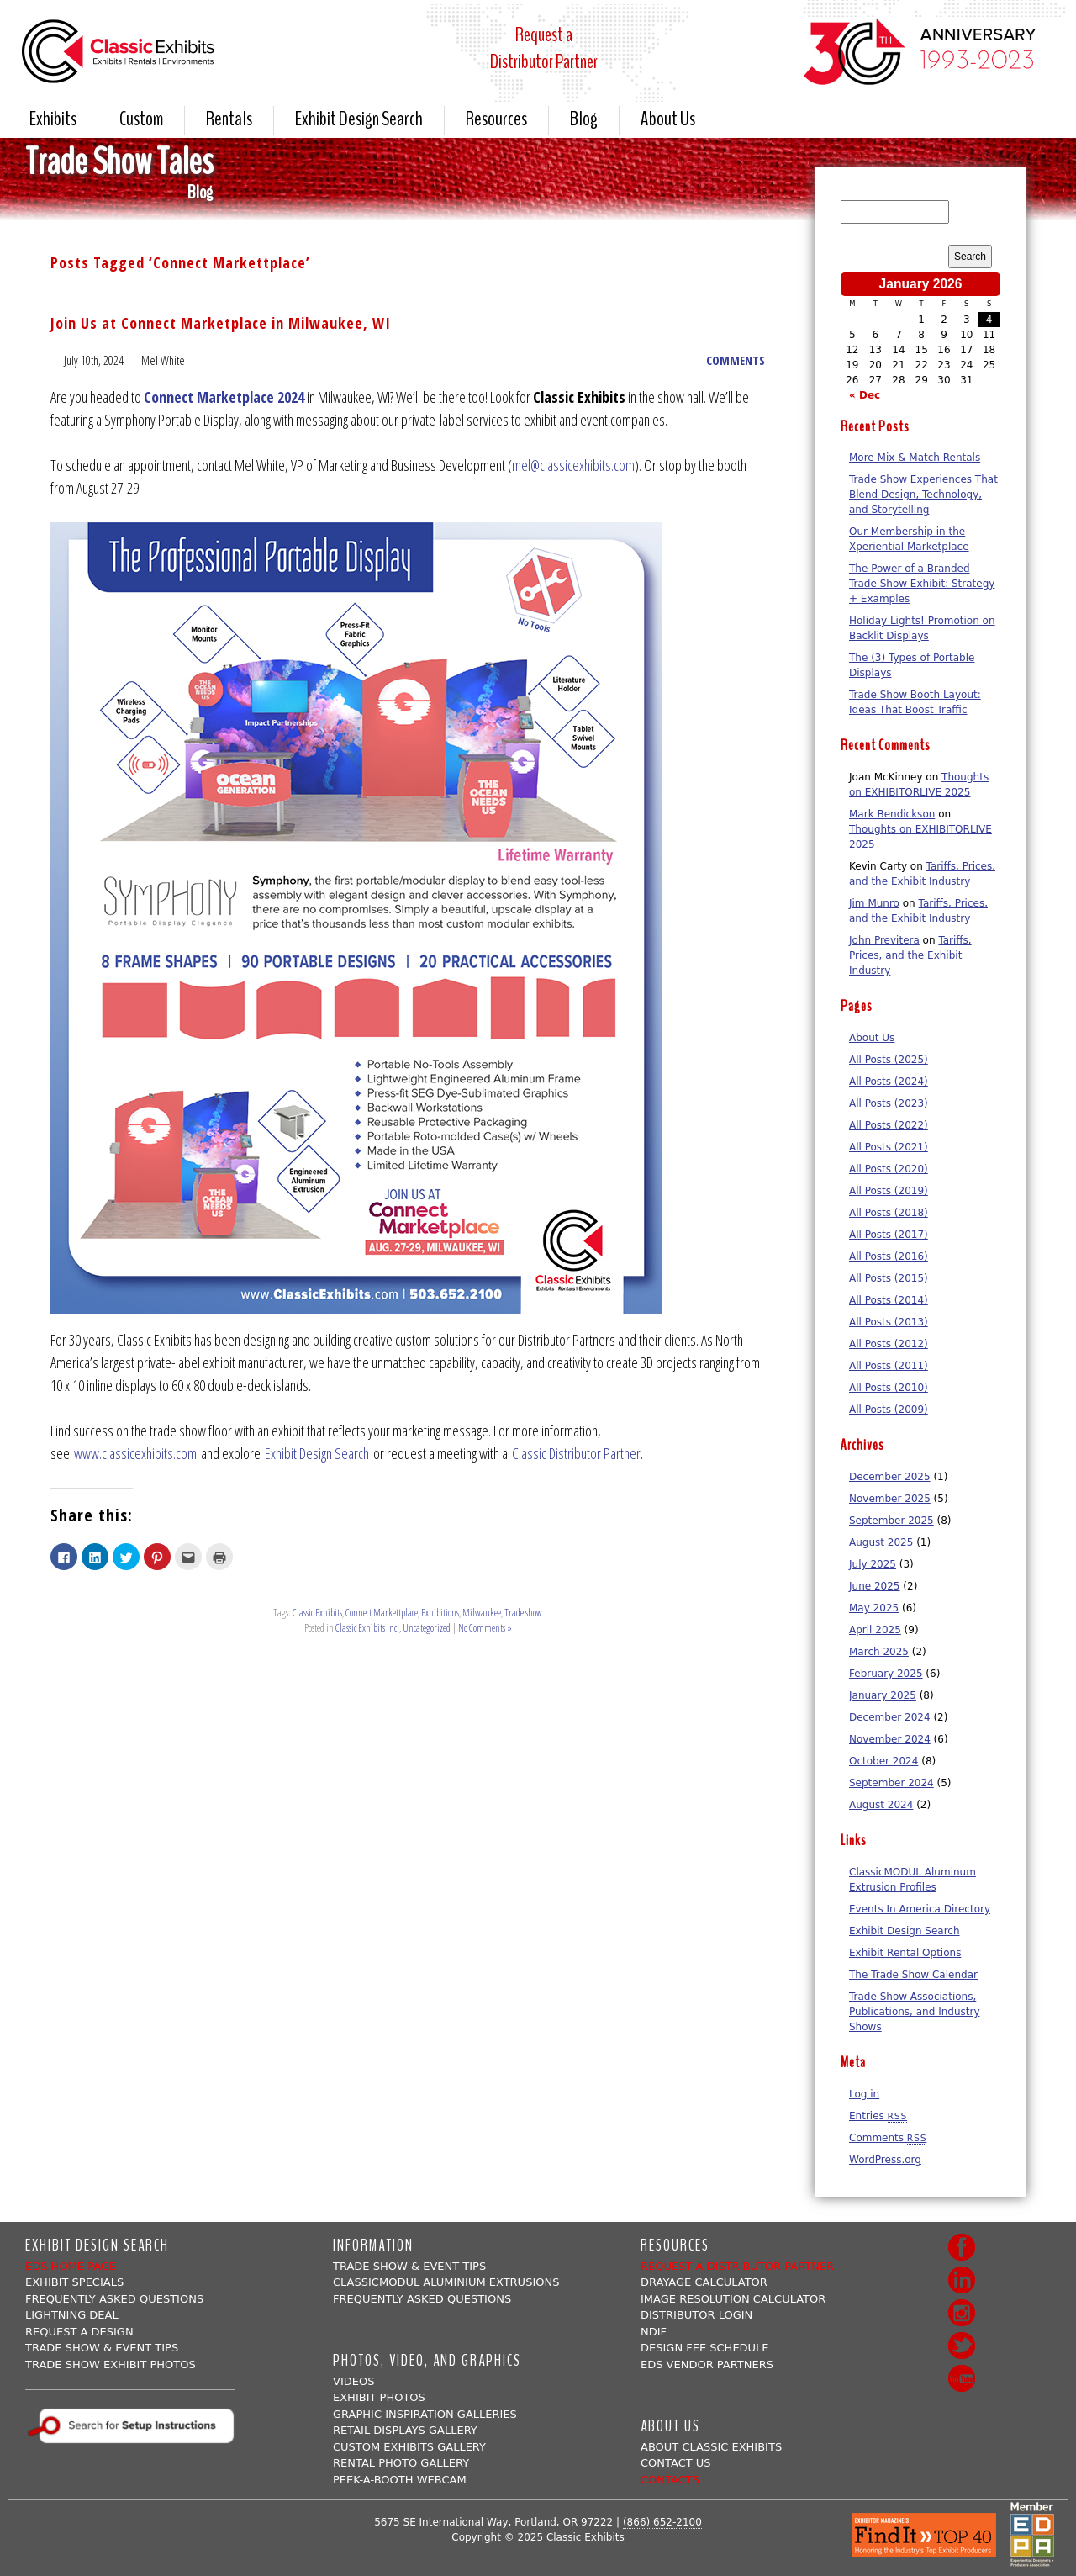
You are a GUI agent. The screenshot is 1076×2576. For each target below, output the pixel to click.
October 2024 (883, 1759)
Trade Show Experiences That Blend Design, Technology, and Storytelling (923, 493)
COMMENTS (735, 359)
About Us (668, 119)
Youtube (961, 2376)
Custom (141, 119)
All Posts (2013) (888, 1320)
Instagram (961, 2311)
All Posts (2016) (888, 1255)
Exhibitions (440, 1611)
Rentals (229, 119)
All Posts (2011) (888, 1364)
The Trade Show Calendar (913, 1973)
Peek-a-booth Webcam (400, 2478)
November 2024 (890, 1737)
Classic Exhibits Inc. (367, 1626)
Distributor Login (696, 2313)
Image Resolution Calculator (733, 2297)
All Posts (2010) (888, 1386)
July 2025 (872, 1562)
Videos (353, 2379)
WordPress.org (885, 2158)
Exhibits (52, 119)
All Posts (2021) (888, 1145)
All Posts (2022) (888, 1123)
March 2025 (879, 1650)
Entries (878, 2114)
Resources (496, 119)
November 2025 (890, 1497)
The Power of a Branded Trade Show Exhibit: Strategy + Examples (921, 582)
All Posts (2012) (888, 1342)
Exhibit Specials (74, 2280)
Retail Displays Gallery (405, 2428)
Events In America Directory (919, 1907)
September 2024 (891, 1781)
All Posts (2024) (888, 1080)
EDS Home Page (70, 2264)
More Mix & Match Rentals (914, 456)
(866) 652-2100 (662, 2520)
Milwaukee (481, 1611)
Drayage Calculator (704, 2280)
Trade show (523, 1611)
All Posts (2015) (888, 1277)
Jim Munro (874, 901)
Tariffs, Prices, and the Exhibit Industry (910, 954)
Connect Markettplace (381, 1611)
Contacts (670, 2478)
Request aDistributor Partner (544, 48)
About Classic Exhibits (711, 2445)
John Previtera (884, 938)
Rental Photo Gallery (401, 2461)
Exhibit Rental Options (905, 1951)
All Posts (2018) (888, 1211)
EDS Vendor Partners (707, 2362)
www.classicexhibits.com (135, 1451)
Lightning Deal (72, 2313)
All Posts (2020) (888, 1167)
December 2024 (890, 1716)
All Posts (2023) (888, 1102)
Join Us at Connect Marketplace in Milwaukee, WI (220, 321)
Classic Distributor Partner (576, 1451)
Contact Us (676, 2461)
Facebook (961, 2245)
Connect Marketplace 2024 (224, 395)
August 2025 (881, 1541)
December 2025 (890, 1475)
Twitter (961, 2343)
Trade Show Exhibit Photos (110, 2362)
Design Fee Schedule (705, 2346)
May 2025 (874, 1606)
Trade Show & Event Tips (101, 2346)
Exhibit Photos (379, 2395)
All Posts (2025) (888, 1058)
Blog (584, 119)
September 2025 (891, 1519)
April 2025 (875, 1628)
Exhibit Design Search (359, 119)
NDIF (654, 2330)
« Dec (864, 393)
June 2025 (874, 1584)
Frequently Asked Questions (114, 2297)
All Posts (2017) (888, 1233)
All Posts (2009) (888, 1408)
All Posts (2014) (888, 1298)
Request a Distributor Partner (737, 2264)
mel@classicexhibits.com (573, 463)
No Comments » (485, 1626)
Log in (864, 2092)
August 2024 (881, 1803)
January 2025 (882, 1694)
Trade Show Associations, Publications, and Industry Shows (914, 2010)
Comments (887, 2136)
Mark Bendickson (892, 812)
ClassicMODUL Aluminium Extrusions (446, 2280)
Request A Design (79, 2330)
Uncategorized (427, 1626)
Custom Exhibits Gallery (409, 2445)
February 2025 (886, 1672)
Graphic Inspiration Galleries (425, 2412)
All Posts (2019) (888, 1189)
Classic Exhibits (317, 1611)
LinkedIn (961, 2278)
